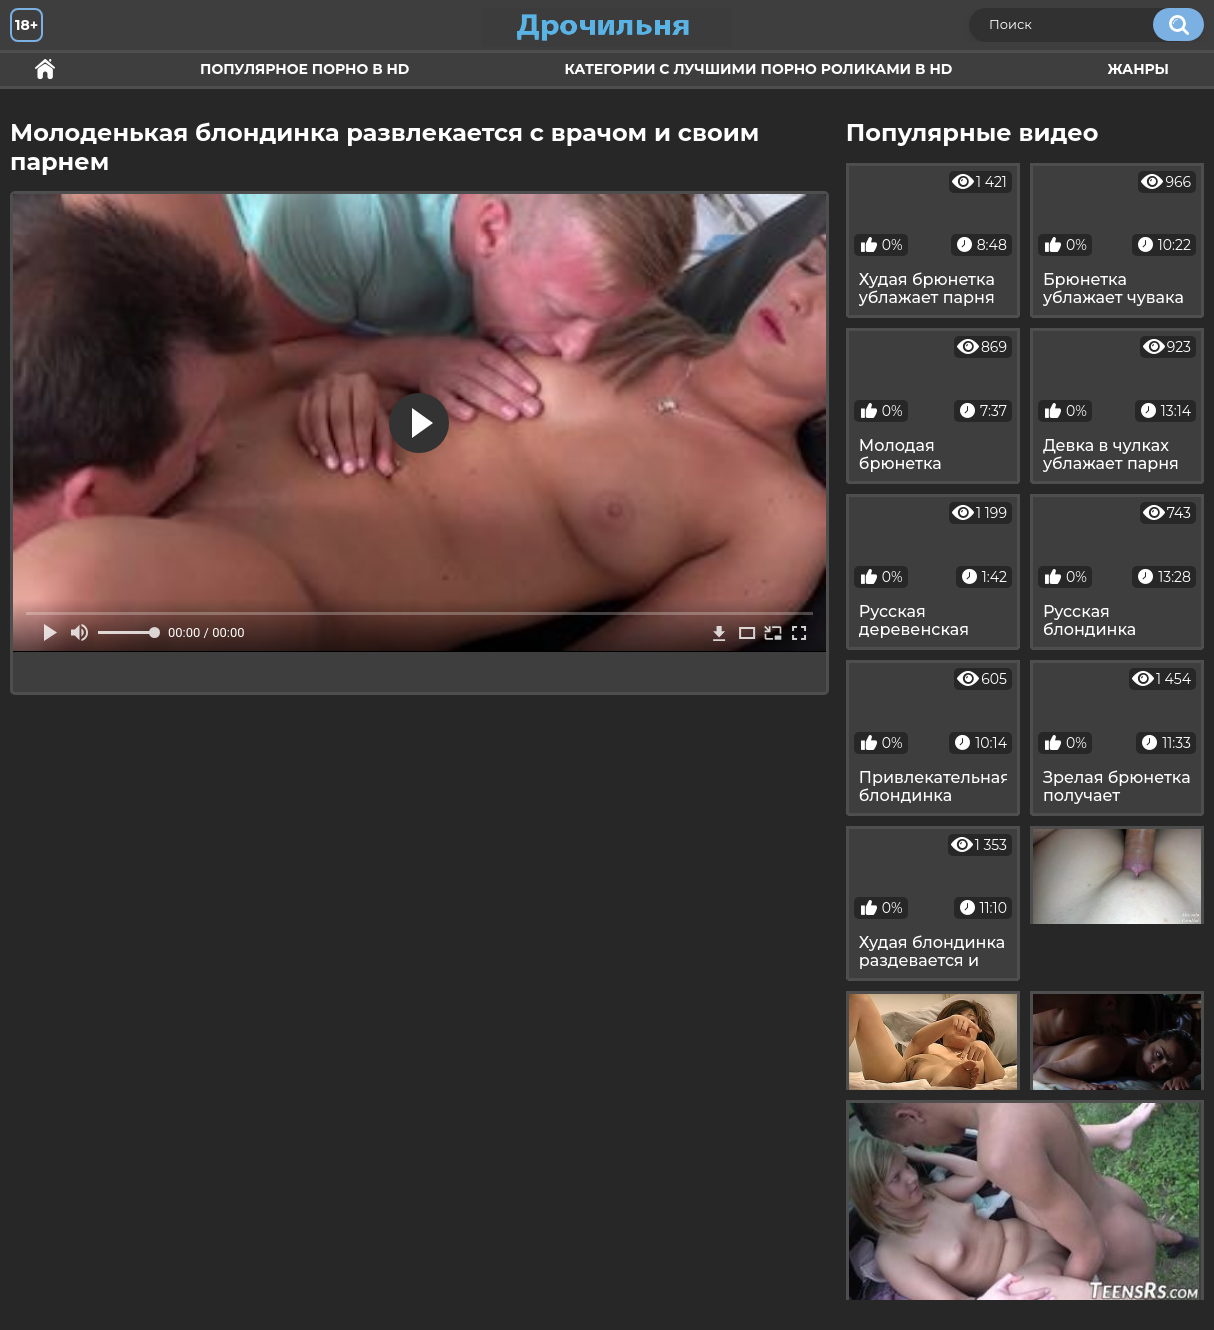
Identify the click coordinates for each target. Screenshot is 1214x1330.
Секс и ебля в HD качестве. (45, 69)
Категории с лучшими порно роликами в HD (758, 69)
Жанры (1138, 69)
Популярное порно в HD (304, 69)
